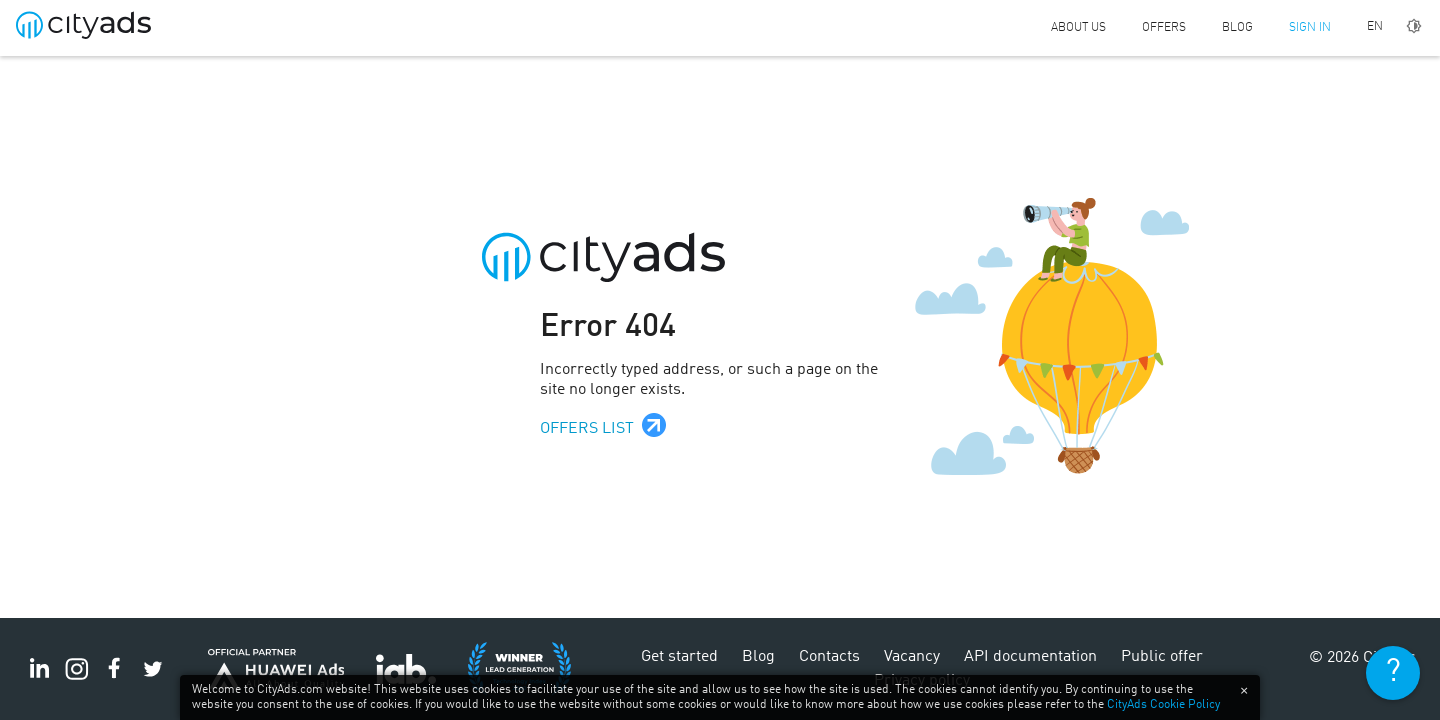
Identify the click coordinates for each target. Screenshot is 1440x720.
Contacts (829, 657)
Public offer (1162, 657)
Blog (1237, 28)
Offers (1164, 28)
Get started (679, 657)
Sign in (1310, 28)
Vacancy (912, 657)
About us (1078, 28)
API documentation (1030, 657)
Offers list (587, 429)
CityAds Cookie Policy (1163, 705)
